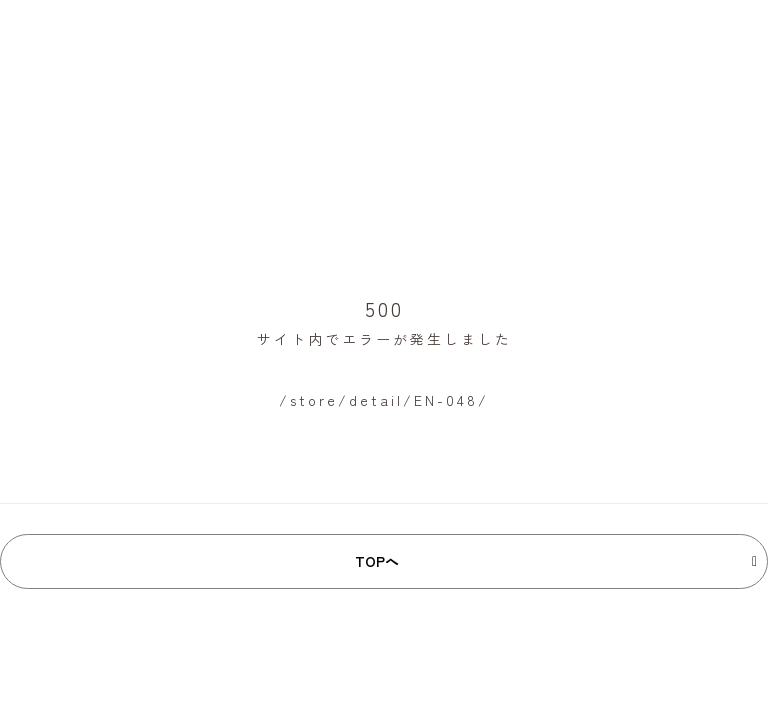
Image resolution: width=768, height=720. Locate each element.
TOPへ (377, 561)
